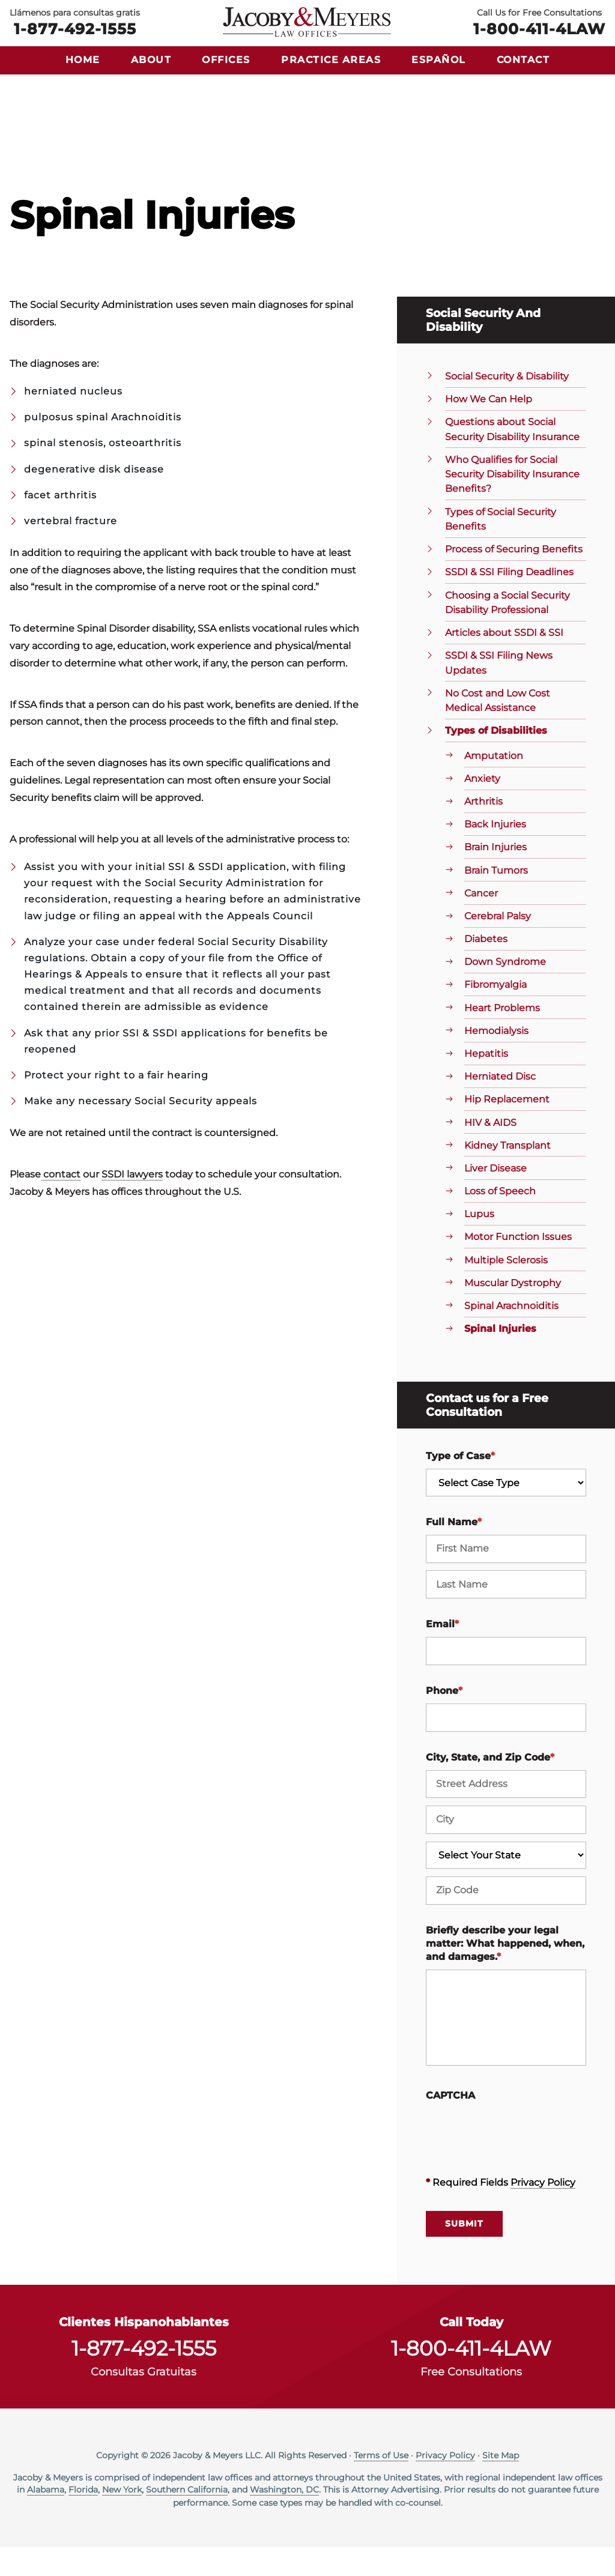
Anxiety (482, 807)
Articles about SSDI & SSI (504, 661)
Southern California (187, 2518)
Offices (226, 59)
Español (438, 59)
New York (122, 2518)
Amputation (493, 784)
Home (82, 59)
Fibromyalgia (495, 1013)
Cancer (481, 922)
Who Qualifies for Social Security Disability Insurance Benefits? (512, 503)
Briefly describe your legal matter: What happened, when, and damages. (505, 1972)
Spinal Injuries (500, 1357)
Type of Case (460, 1484)
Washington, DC (284, 2518)
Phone (444, 1719)
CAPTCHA (450, 2124)
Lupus (479, 1242)
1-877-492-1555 (75, 28)
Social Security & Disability (507, 405)
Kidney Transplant (507, 1174)
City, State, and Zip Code (490, 1786)
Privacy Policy (542, 2211)
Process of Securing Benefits (514, 578)
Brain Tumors (496, 899)
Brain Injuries (495, 875)
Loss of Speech (500, 1220)
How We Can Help (488, 428)
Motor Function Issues (518, 1265)
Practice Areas (331, 59)
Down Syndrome (505, 990)
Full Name (454, 1550)
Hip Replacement (507, 1128)
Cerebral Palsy (497, 945)
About (151, 59)
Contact (523, 59)
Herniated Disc (500, 1105)
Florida (83, 2518)
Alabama (45, 2518)
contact (60, 1203)
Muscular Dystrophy (512, 1311)
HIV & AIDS (490, 1150)
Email (442, 1652)
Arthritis (483, 830)
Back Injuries (495, 853)
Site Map (500, 2484)
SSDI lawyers (132, 1203)
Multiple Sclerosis (506, 1288)
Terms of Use (381, 2484)
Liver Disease (495, 1197)
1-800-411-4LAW (539, 28)
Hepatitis (486, 1082)
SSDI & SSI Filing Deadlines (509, 600)
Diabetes (485, 967)
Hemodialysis (496, 1059)
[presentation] (517, 2160)
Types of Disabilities (496, 759)
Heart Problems (502, 1036)
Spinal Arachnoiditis (511, 1334)
